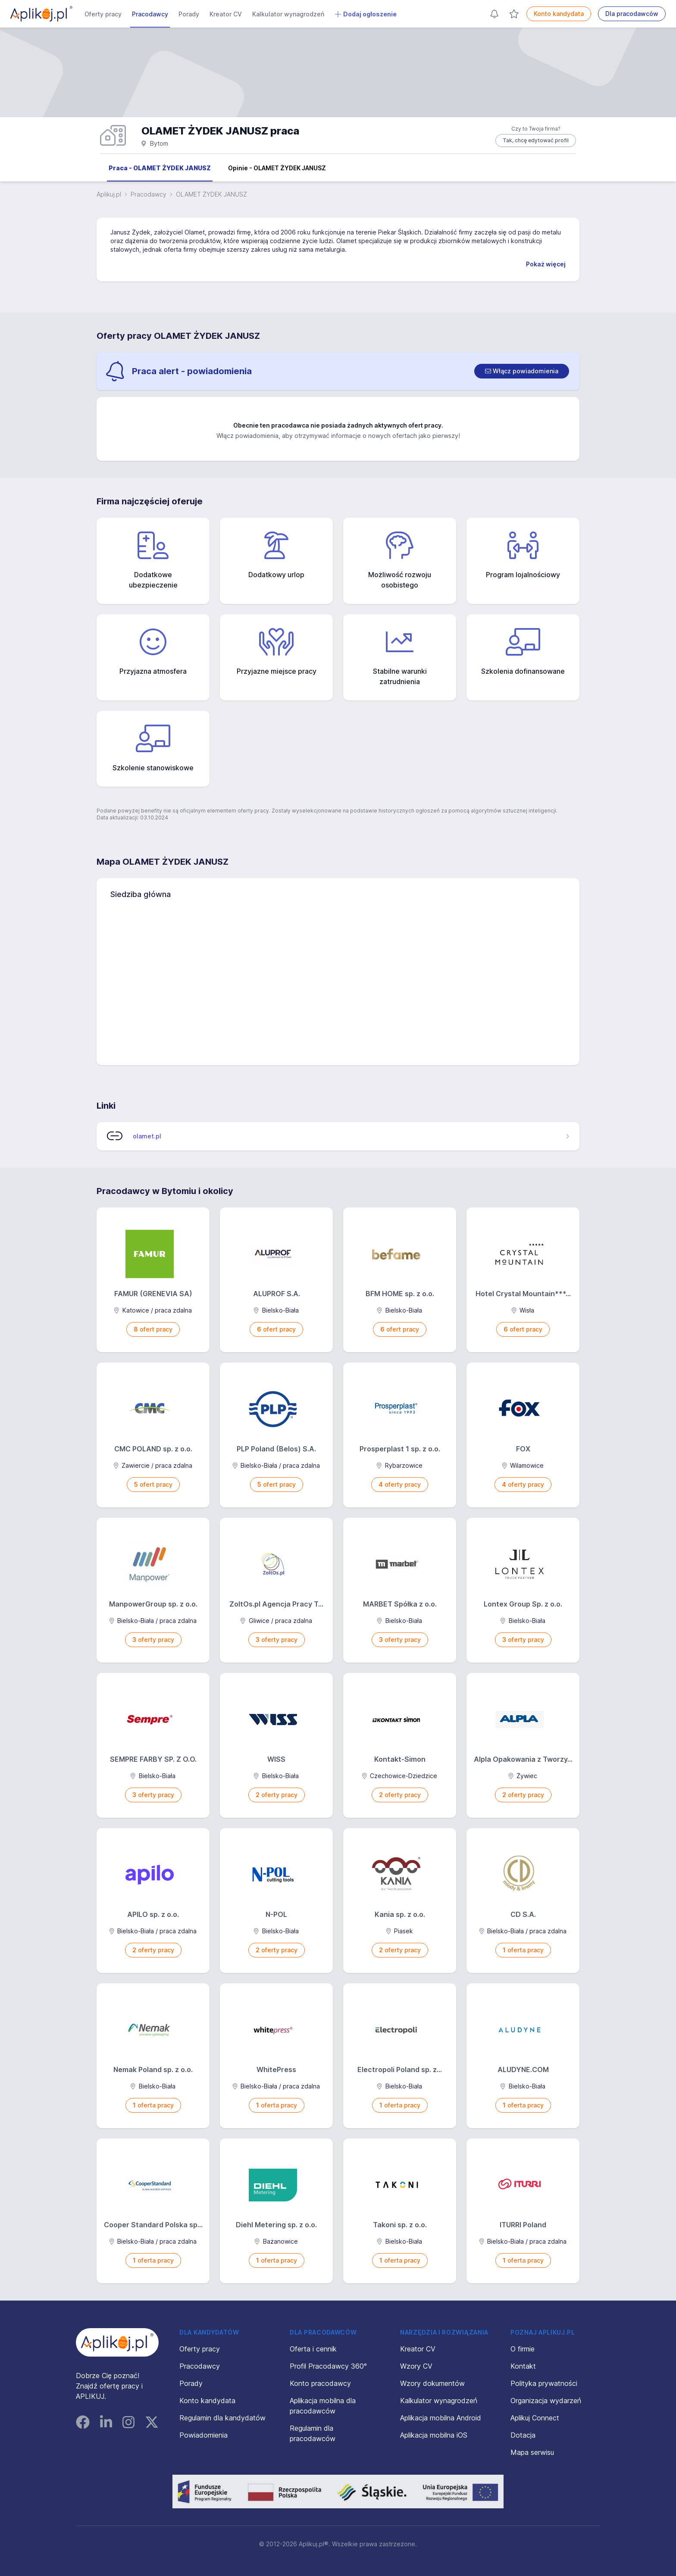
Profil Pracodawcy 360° (328, 2366)
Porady (188, 14)
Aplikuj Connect (534, 2417)
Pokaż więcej (546, 264)
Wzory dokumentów (432, 2383)
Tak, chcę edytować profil (536, 140)
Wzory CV (416, 2366)
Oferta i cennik (313, 2349)
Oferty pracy (103, 14)
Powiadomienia (203, 2435)
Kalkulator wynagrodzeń (288, 14)
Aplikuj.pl (109, 194)
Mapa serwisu (532, 2452)
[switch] (521, 371)
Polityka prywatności (543, 2383)
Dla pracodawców (631, 13)
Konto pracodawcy (320, 2383)
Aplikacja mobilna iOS (433, 2435)
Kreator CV (226, 14)
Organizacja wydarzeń (545, 2400)
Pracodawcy (150, 14)
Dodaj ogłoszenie (366, 14)
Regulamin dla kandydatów (222, 2417)
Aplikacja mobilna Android (440, 2417)
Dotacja (522, 2435)
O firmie (522, 2349)
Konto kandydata (559, 13)
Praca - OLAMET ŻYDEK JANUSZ (160, 168)
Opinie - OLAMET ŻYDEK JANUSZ (277, 168)
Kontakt (523, 2366)
